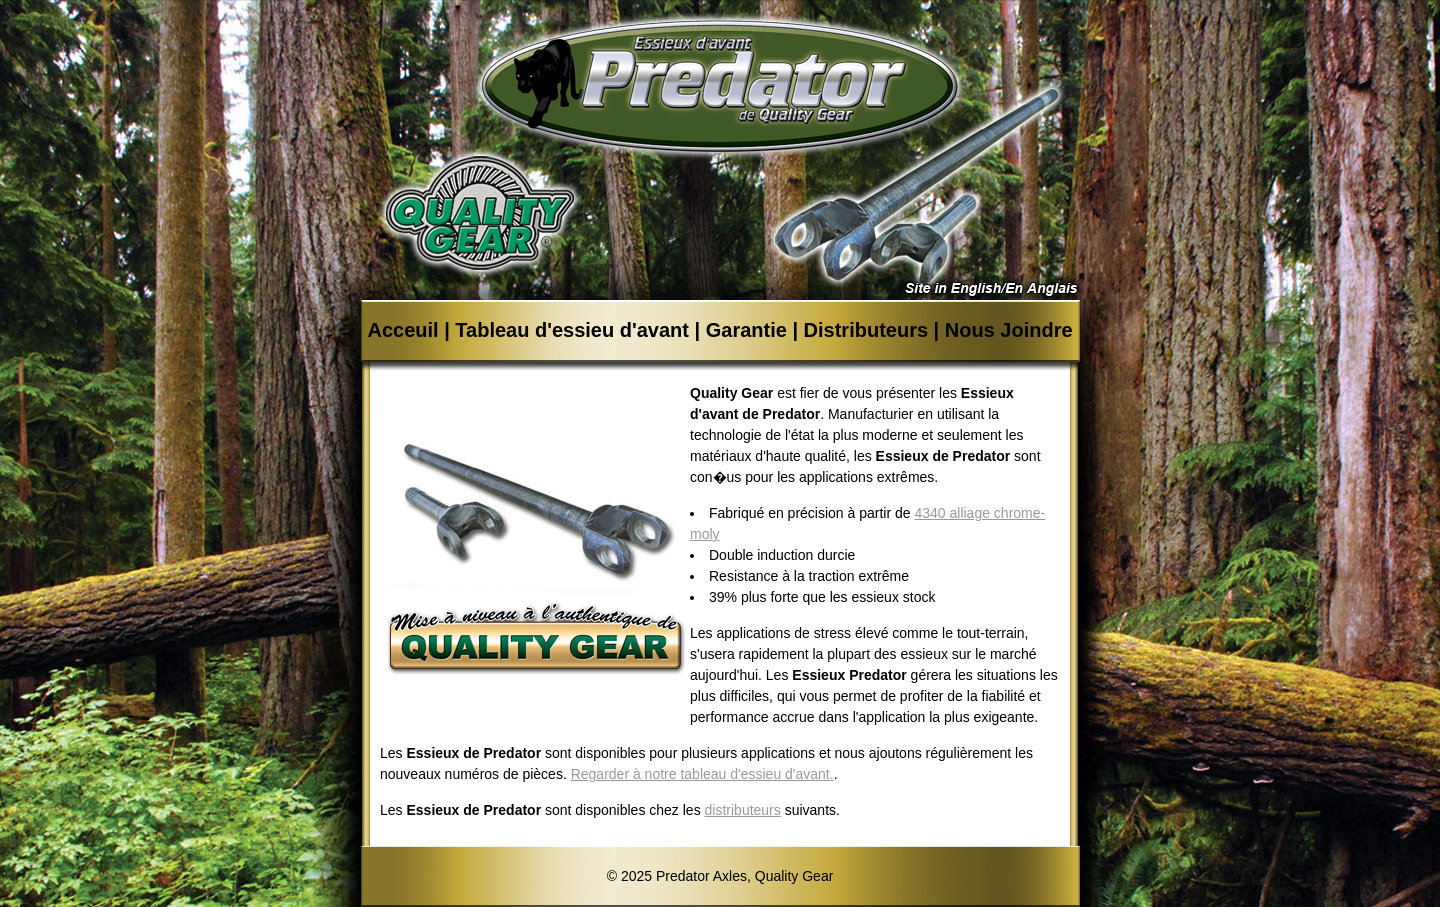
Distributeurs (866, 330)
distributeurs (743, 810)
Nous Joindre (1009, 330)
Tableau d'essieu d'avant (572, 330)
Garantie (746, 330)
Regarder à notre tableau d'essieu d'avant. (702, 774)
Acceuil (402, 330)
